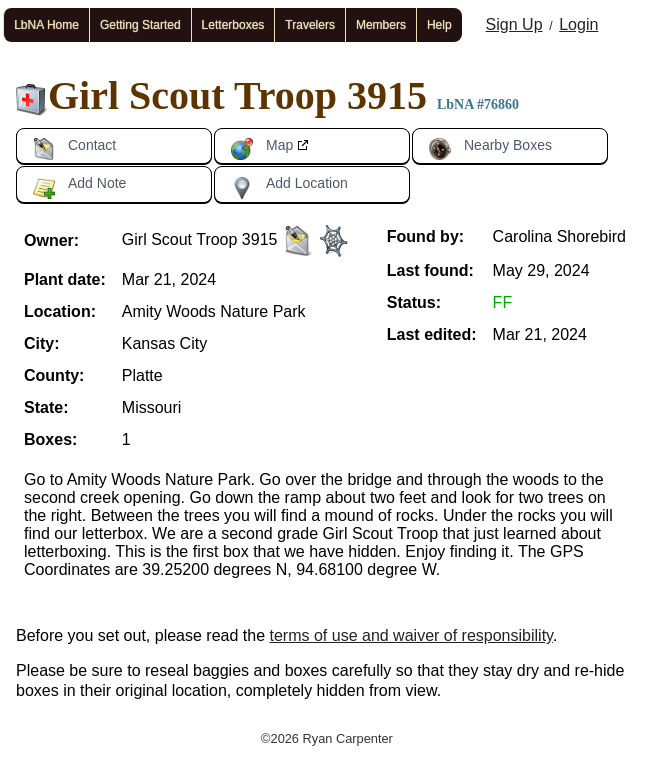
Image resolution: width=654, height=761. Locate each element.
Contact (74, 149)
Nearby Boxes (490, 149)
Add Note (79, 187)
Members (381, 25)
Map (261, 149)
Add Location (289, 187)
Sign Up (514, 24)
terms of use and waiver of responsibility (411, 635)
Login (578, 24)
